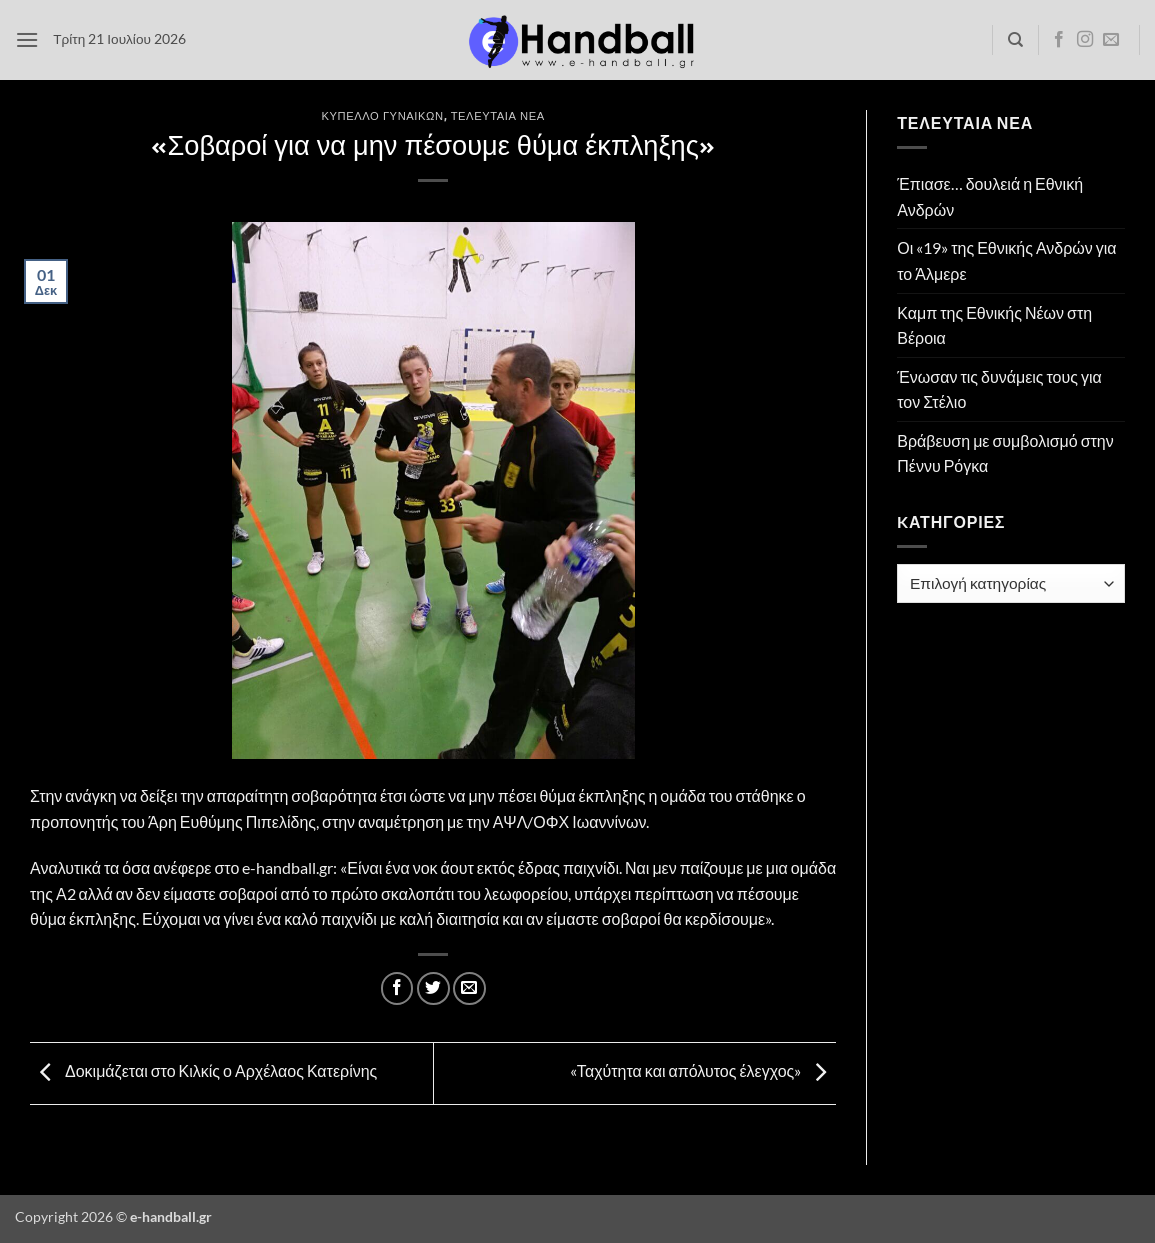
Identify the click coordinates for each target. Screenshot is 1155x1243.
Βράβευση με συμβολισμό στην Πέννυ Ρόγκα (1005, 453)
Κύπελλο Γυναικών (383, 115)
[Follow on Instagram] (1085, 40)
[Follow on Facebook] (1059, 40)
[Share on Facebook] (397, 988)
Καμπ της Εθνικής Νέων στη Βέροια (994, 325)
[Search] (1015, 40)
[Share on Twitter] (433, 988)
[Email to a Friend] (469, 988)
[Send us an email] (1111, 40)
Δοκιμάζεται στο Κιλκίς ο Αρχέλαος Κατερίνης (203, 1070)
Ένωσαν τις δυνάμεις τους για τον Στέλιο (999, 389)
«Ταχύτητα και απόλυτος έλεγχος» (703, 1070)
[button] (27, 39)
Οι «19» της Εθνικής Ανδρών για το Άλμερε (1006, 260)
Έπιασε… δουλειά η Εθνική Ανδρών (990, 196)
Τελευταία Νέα (498, 115)
